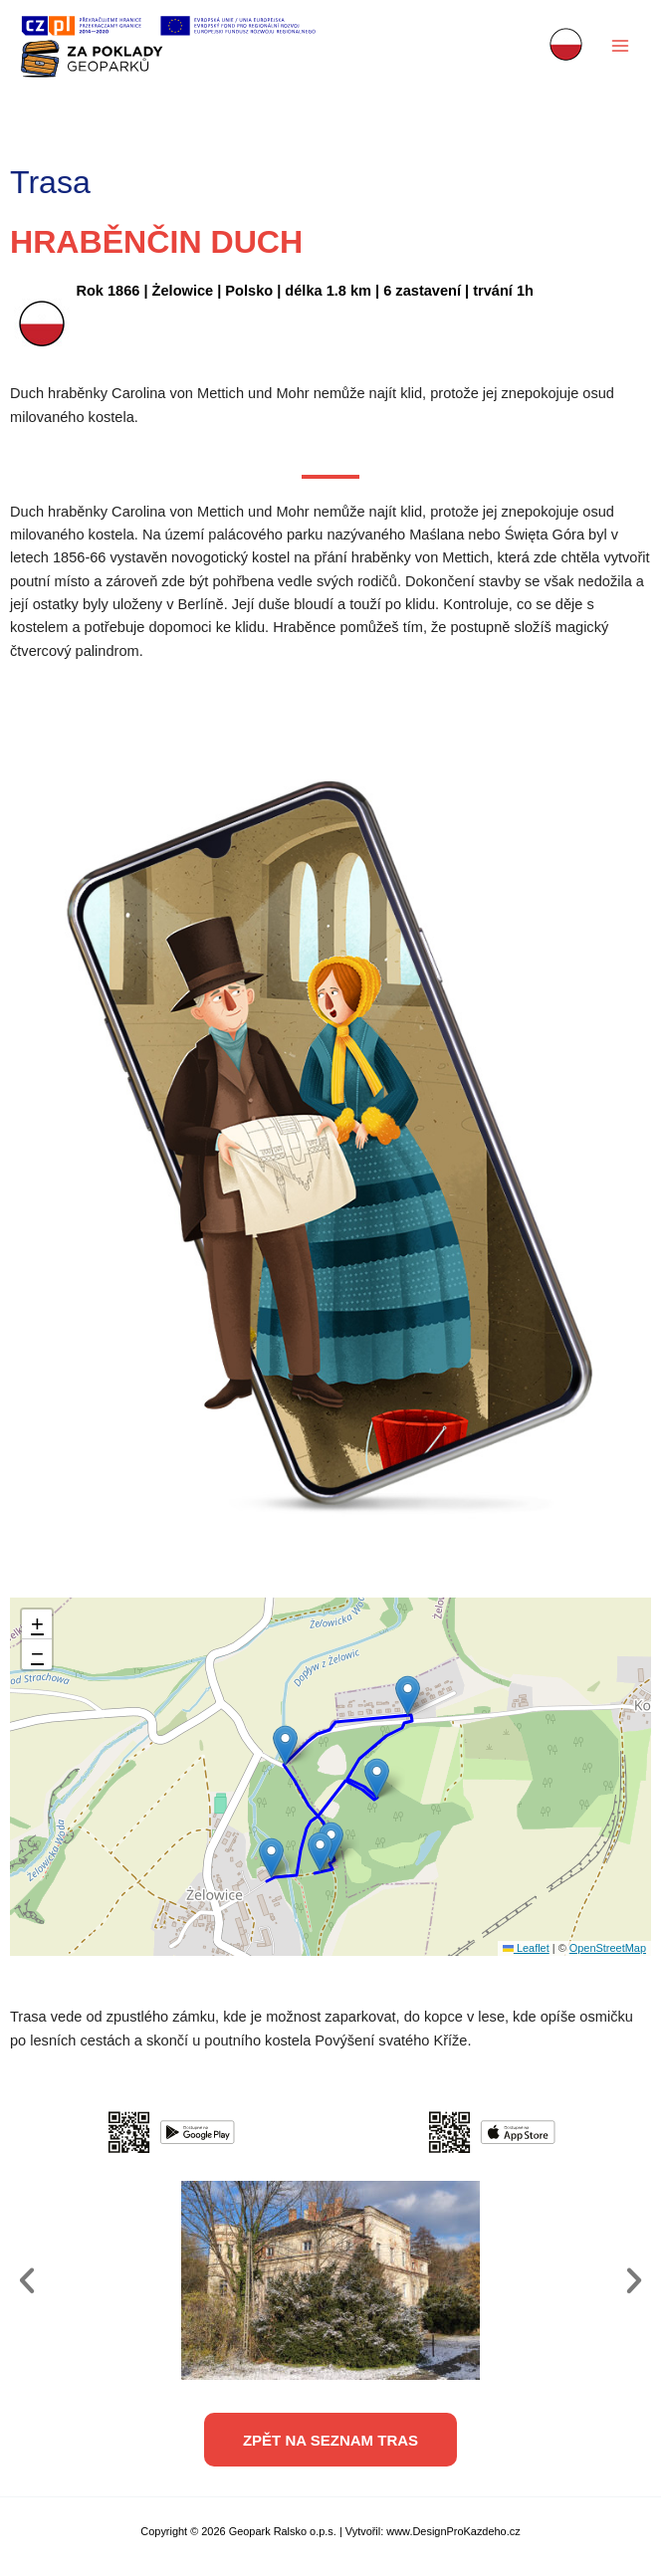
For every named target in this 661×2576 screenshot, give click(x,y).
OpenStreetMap (607, 1948)
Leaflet (526, 1948)
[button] (271, 1857)
